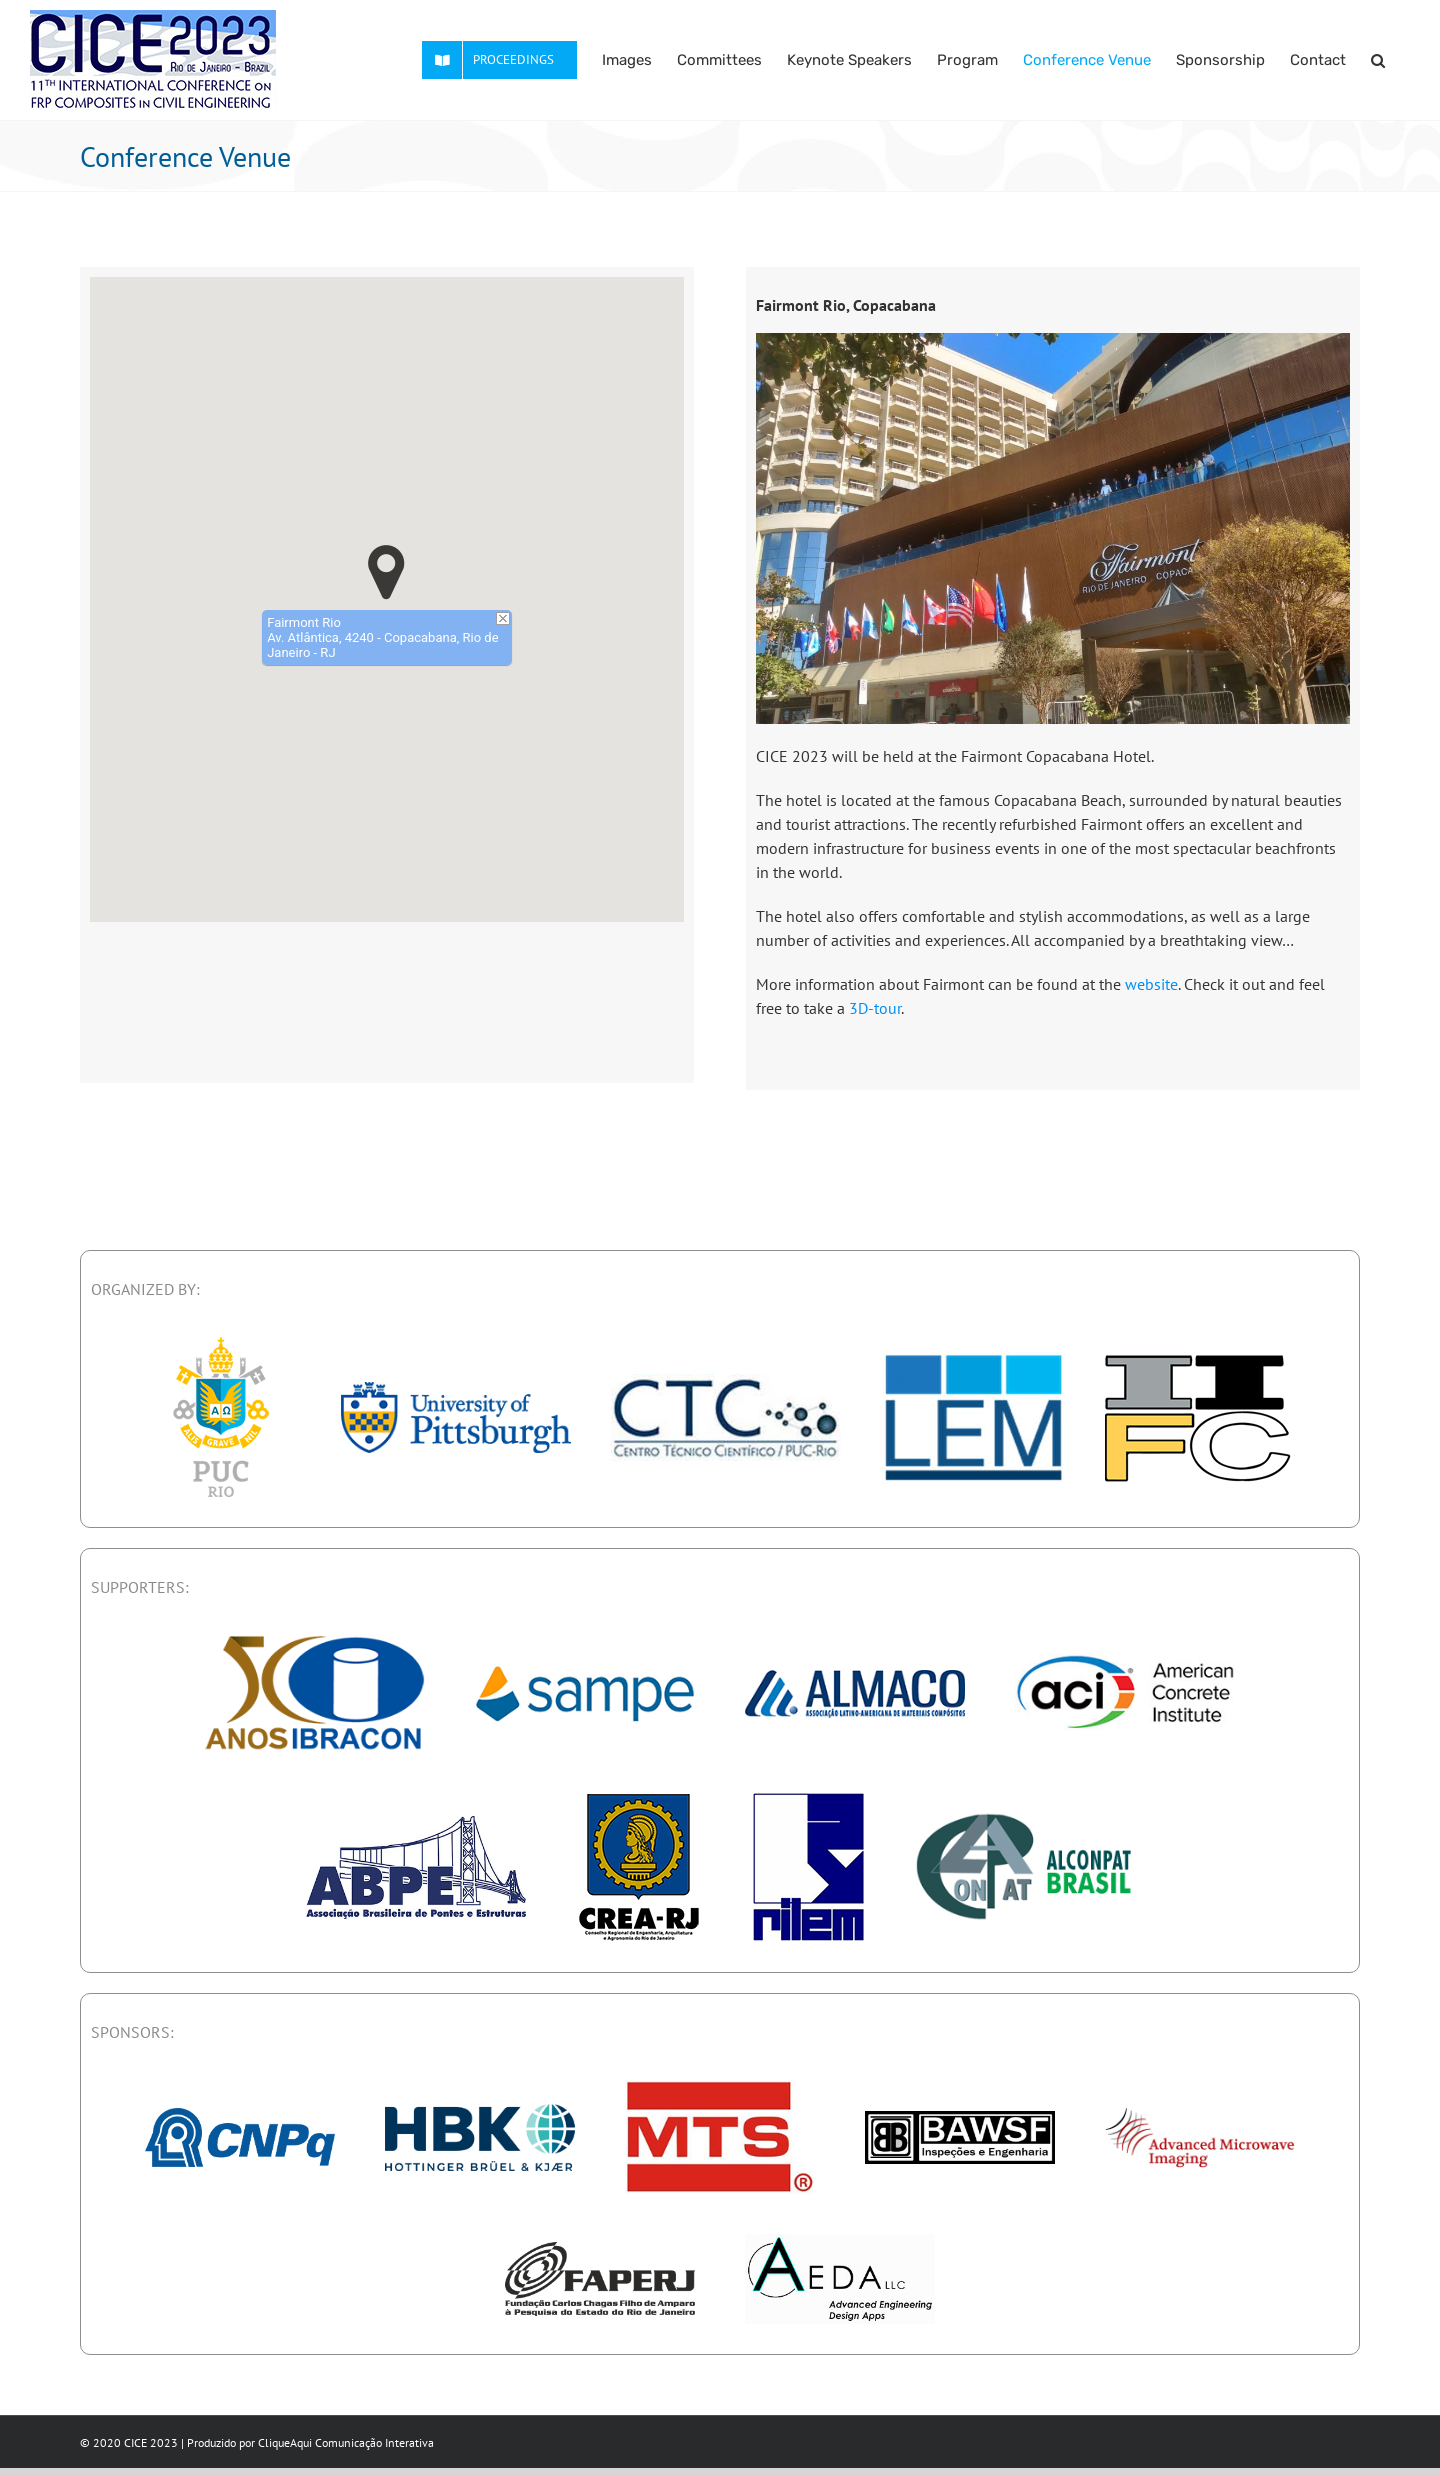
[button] (1378, 60)
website (1151, 984)
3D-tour (875, 1008)
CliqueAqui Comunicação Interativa (346, 2442)
